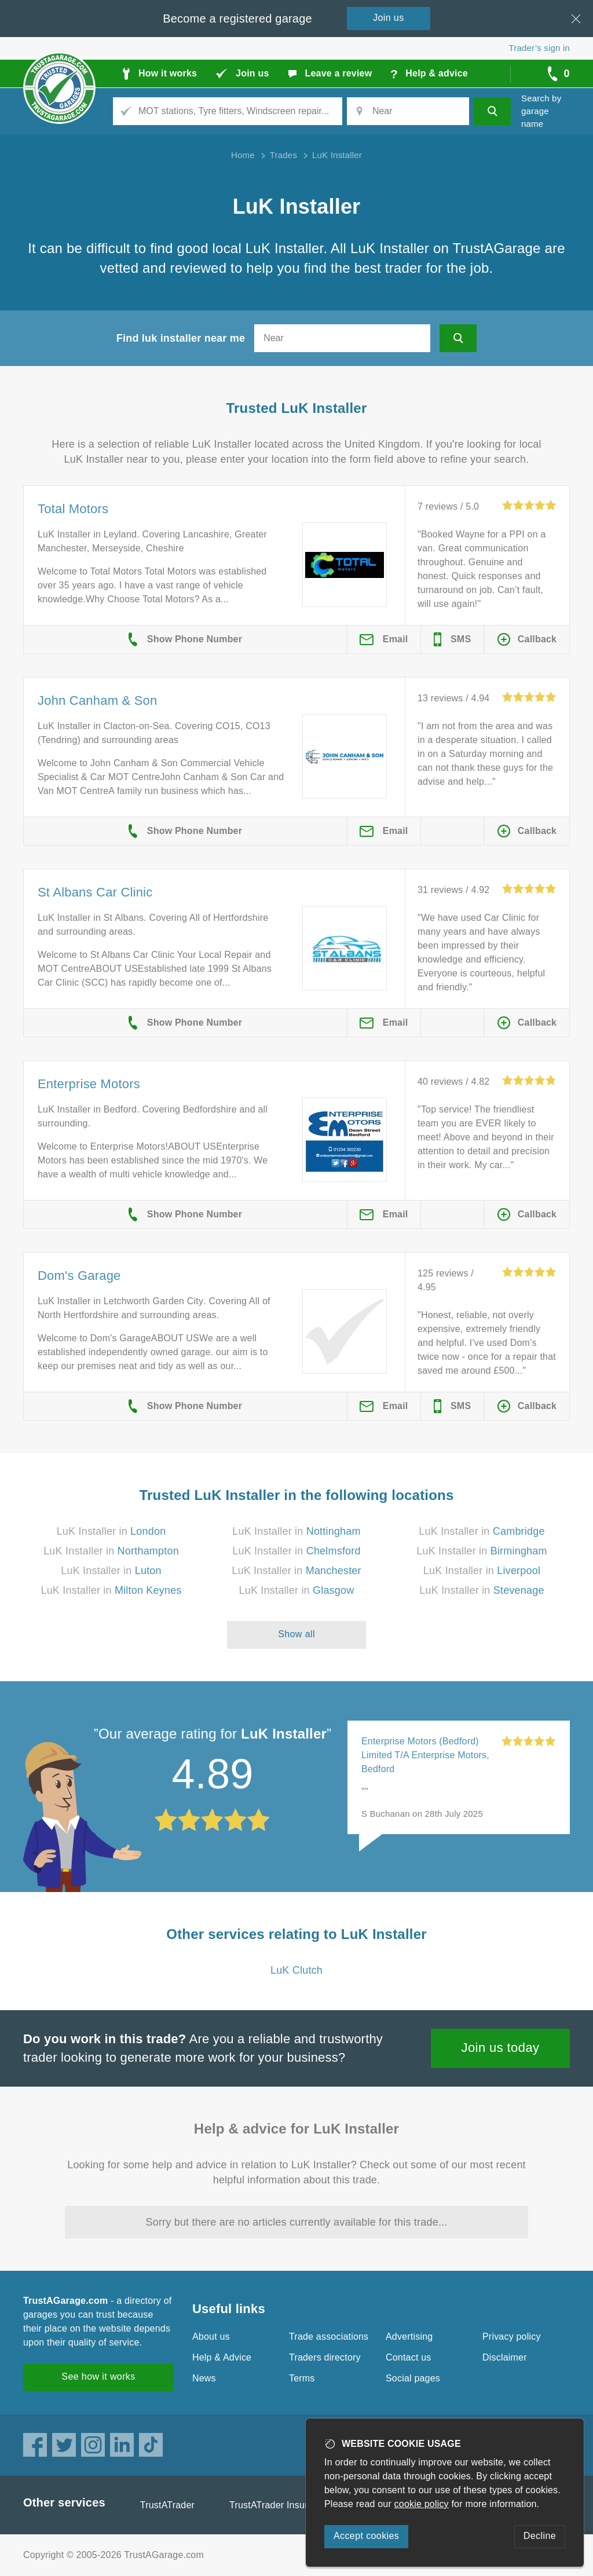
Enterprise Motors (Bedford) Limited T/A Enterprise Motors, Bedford (425, 1755)
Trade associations (328, 2336)
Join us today (501, 2047)
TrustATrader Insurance (278, 2505)
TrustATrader (167, 2505)
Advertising (409, 2336)
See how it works (98, 2376)
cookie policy (421, 2504)
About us (211, 2336)
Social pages (413, 2378)
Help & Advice (221, 2357)
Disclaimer (504, 2357)
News (204, 2378)
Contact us (408, 2357)
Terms (302, 2378)
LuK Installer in (111, 1531)
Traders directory (325, 2357)
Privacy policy (511, 2336)
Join (388, 18)
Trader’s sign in (539, 48)
